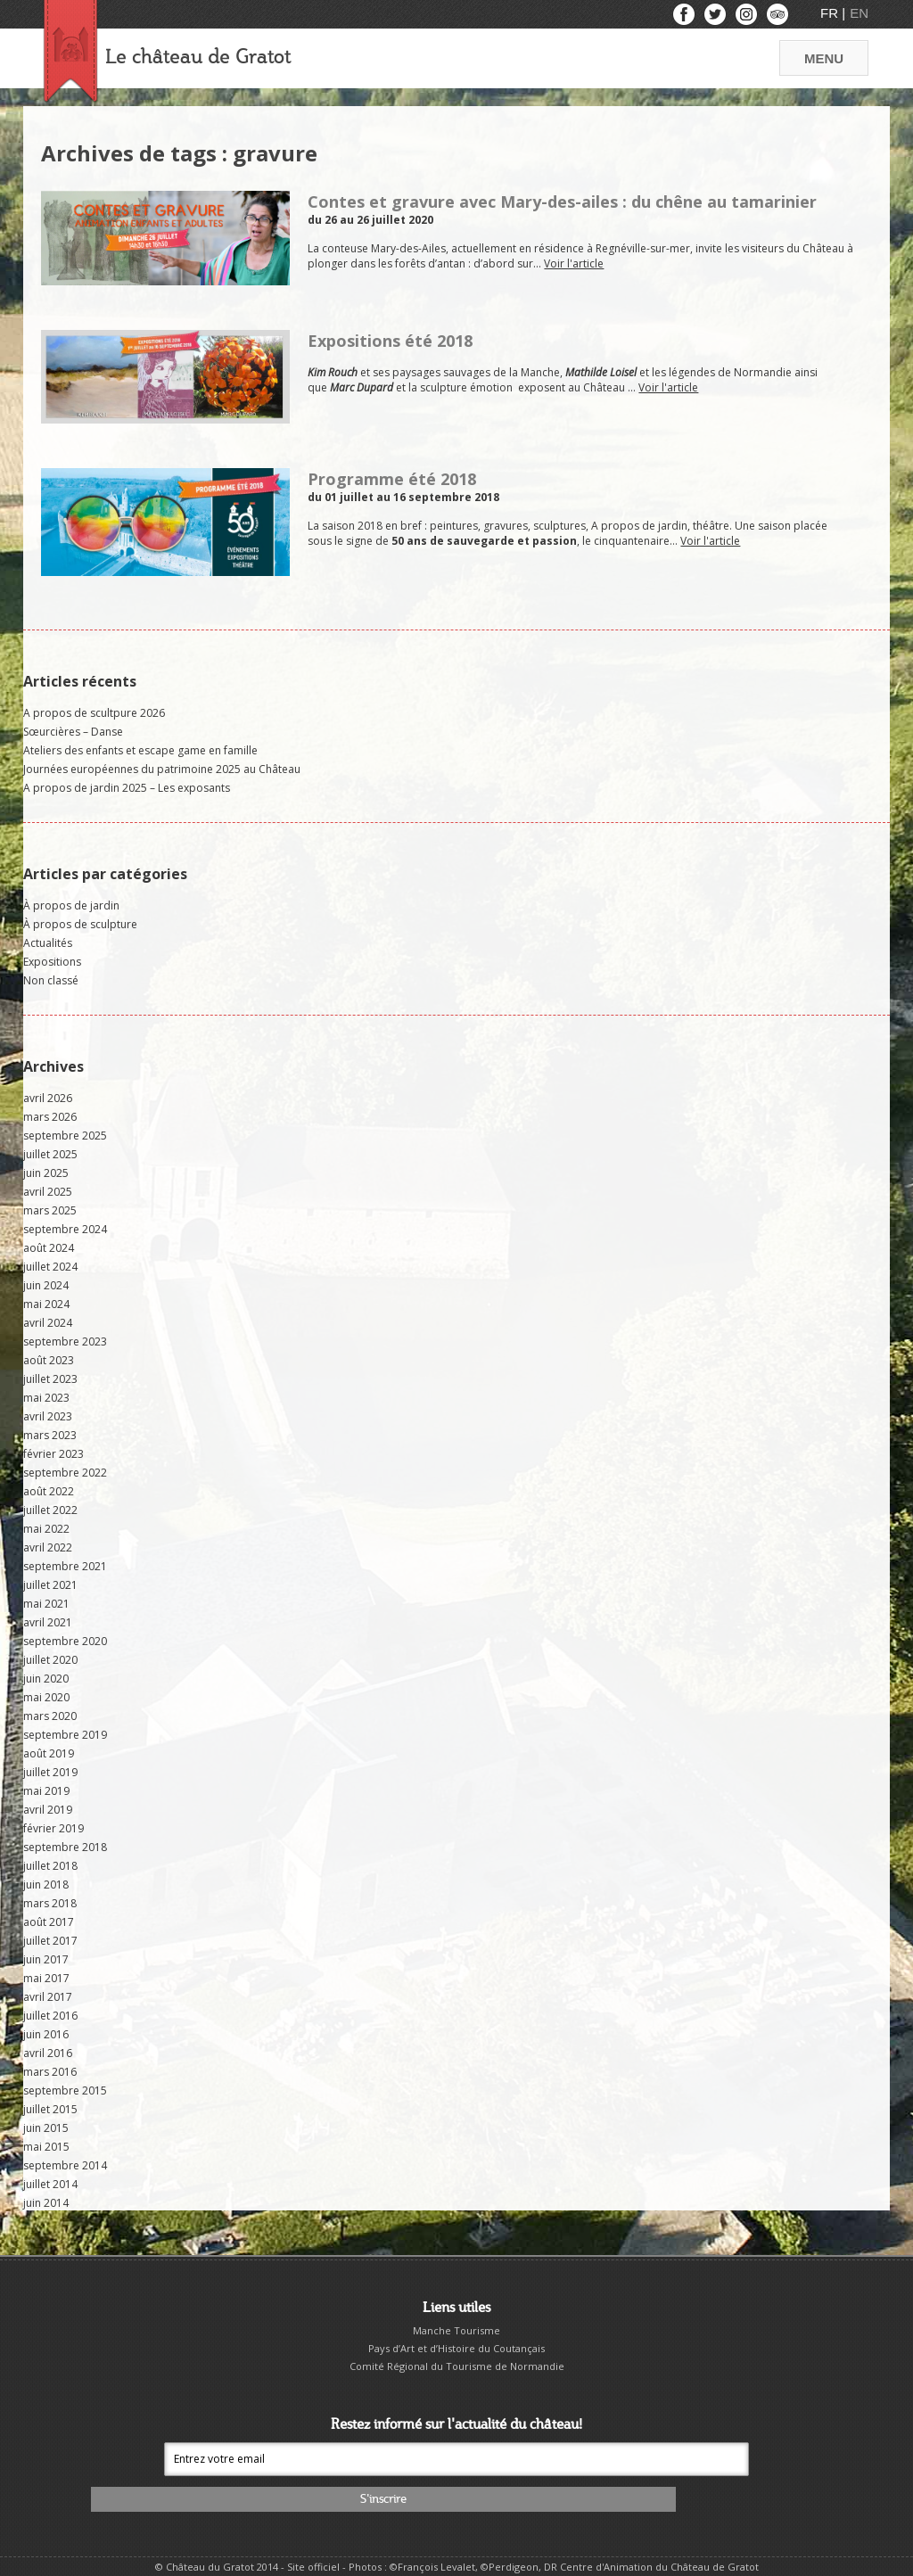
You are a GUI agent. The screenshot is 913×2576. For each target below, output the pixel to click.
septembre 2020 (65, 1641)
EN (859, 13)
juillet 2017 (50, 1940)
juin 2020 (46, 1678)
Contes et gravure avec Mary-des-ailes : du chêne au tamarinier (562, 201)
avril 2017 (47, 1996)
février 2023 (53, 1453)
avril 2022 (47, 1547)
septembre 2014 (65, 2165)
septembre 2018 (65, 1847)
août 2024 (48, 1247)
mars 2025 (50, 1210)
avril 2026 (47, 1098)
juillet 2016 (50, 2015)
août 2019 (48, 1753)
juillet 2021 (50, 1585)
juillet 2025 (50, 1154)
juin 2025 (46, 1173)
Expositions (52, 961)
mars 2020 (50, 1716)
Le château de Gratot (198, 57)
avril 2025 (47, 1191)
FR (831, 13)
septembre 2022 (65, 1472)
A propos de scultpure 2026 (94, 712)
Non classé (50, 980)
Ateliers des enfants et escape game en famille (140, 750)
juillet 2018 (50, 1865)
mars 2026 (50, 1116)
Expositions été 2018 (390, 340)
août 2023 (48, 1360)
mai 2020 (46, 1697)
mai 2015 (46, 2146)
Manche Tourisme (456, 2330)
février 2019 (53, 1828)
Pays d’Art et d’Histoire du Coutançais (456, 2348)
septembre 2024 (65, 1229)
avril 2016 (47, 2053)
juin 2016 (46, 2034)
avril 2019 (47, 1809)
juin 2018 (46, 1884)
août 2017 (48, 1922)
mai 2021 (46, 1603)
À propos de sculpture (80, 924)
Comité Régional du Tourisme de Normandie (457, 2366)
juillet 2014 (50, 2184)
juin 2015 (46, 2128)
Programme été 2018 (392, 479)
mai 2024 (46, 1304)
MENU (823, 58)
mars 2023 (50, 1435)
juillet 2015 (50, 2109)
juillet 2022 (50, 1510)
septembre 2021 (65, 1566)
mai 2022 (46, 1528)
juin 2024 (46, 1285)
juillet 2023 (50, 1379)
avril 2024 (47, 1322)
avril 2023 (47, 1416)
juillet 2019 (50, 1772)
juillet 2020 (50, 1659)
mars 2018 (50, 1903)
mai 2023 (46, 1397)
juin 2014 (46, 2202)
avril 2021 (47, 1622)
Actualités (47, 943)
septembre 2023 (65, 1341)
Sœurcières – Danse (73, 731)
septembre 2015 (65, 2090)
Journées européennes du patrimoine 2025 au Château (161, 769)
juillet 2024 (50, 1266)
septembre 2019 (65, 1734)
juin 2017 (46, 1959)
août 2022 (48, 1491)
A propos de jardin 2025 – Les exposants (126, 787)
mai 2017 (46, 1978)
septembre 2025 (65, 1135)
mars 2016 (50, 2071)
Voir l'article (574, 263)
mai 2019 (46, 1790)
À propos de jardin (71, 905)
